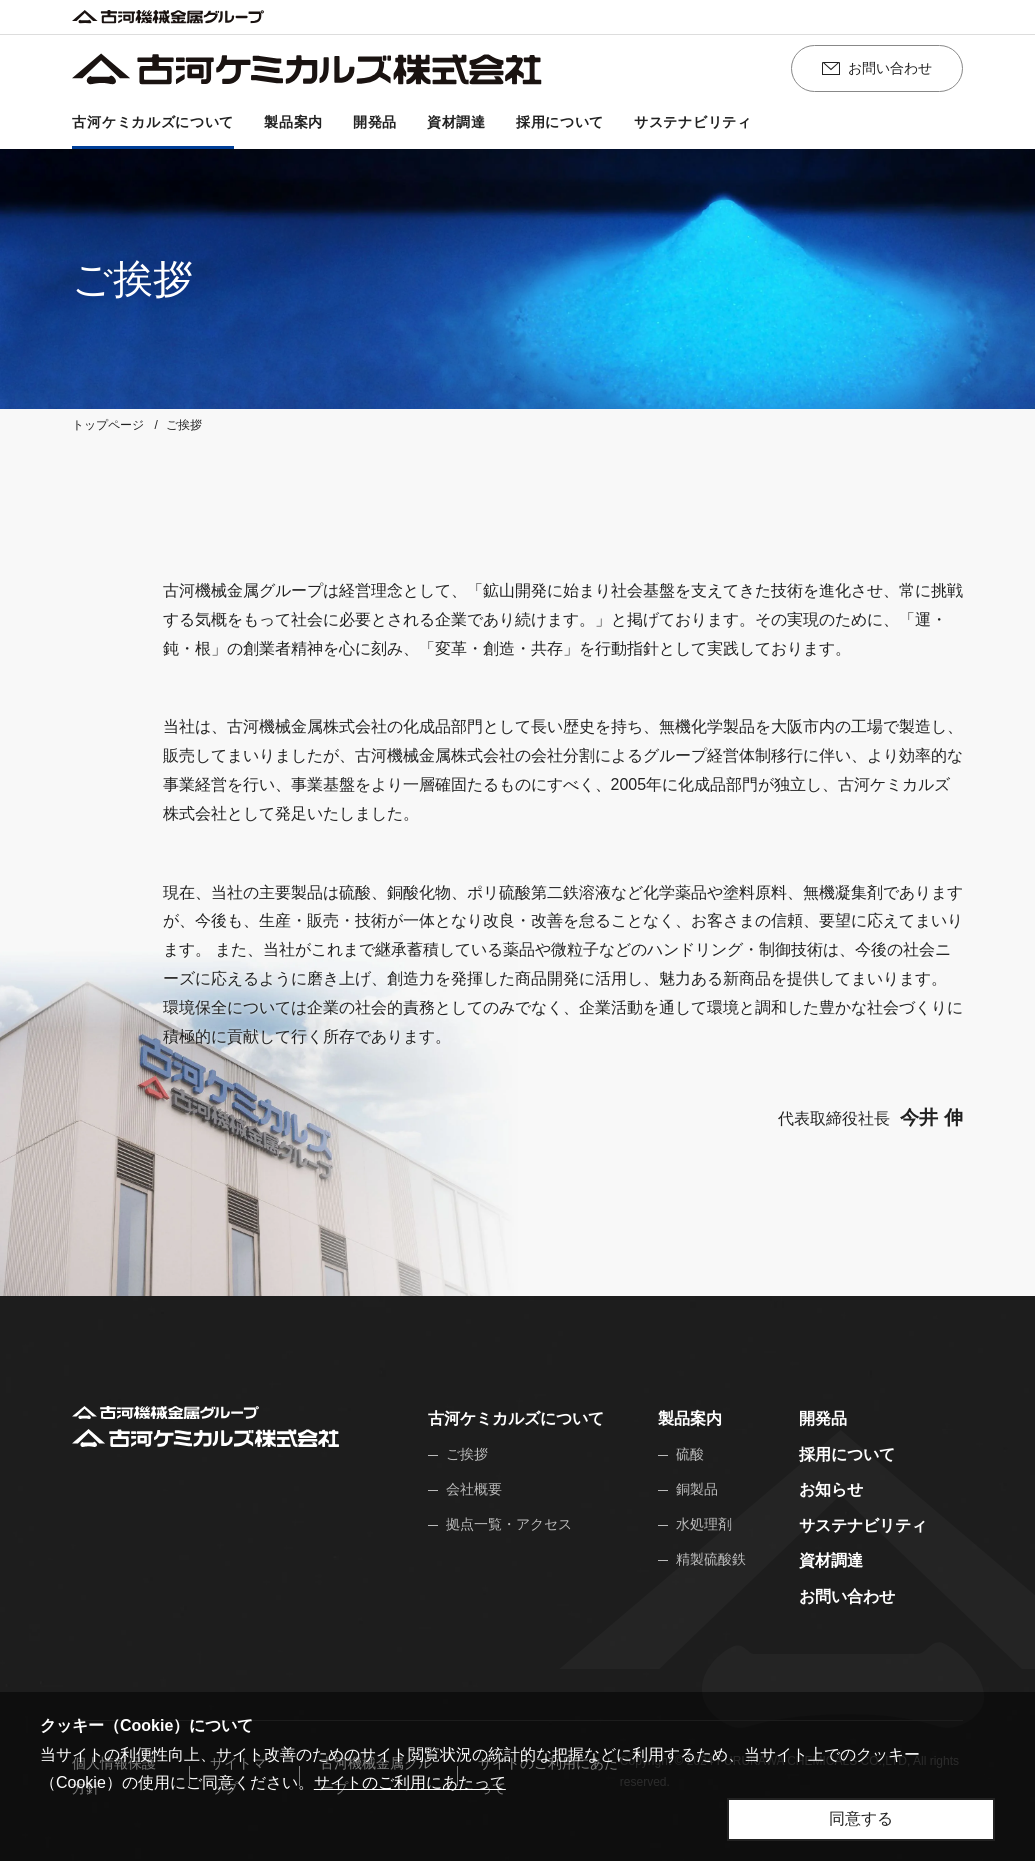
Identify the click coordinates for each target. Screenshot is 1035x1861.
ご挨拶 (467, 1454)
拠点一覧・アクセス (509, 1524)
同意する (861, 1818)
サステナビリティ (863, 1525)
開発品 (823, 1418)
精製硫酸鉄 (711, 1559)
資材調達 (831, 1560)
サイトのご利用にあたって (410, 1782)
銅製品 (697, 1489)
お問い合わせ (847, 1596)
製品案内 (690, 1418)
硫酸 (690, 1454)
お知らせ (831, 1489)
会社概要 (474, 1489)
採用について (847, 1454)
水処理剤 (704, 1524)
